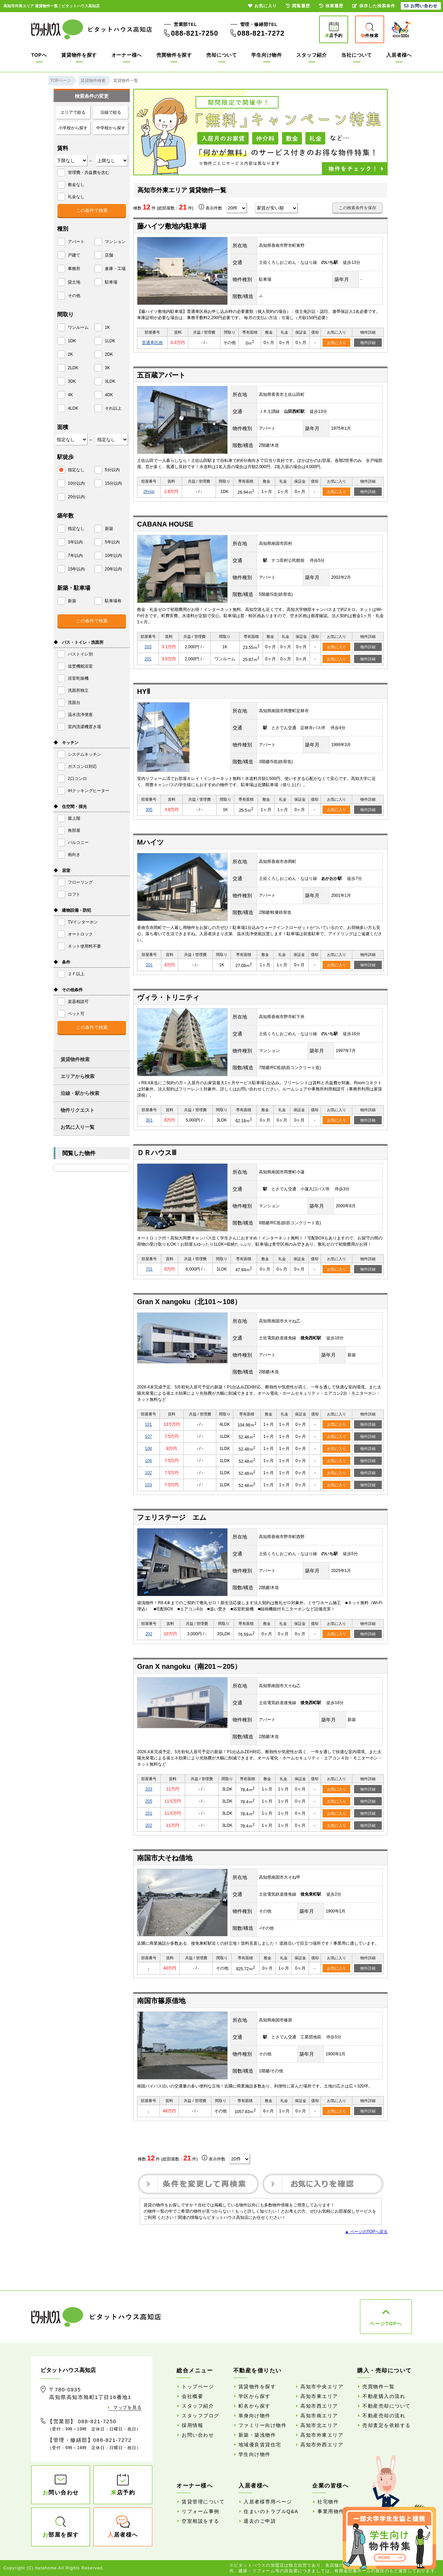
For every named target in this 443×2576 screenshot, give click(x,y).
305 (148, 809)
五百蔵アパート (161, 375)
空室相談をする (200, 2521)
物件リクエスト (77, 1110)
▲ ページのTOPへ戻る (366, 2231)
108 (148, 1448)
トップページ (198, 2386)
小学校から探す (73, 127)
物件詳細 (368, 343)
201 (148, 659)
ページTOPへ (385, 2323)
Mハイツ (150, 842)
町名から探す (254, 2406)
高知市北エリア (319, 2425)
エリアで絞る (73, 112)
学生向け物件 (266, 55)
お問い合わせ (198, 2435)
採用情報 (192, 2425)
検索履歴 (331, 5)
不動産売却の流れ (383, 2415)
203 (148, 646)
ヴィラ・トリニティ (168, 997)
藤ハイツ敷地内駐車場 (171, 226)
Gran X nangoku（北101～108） (189, 1301)
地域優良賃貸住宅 (259, 2444)
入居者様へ (399, 55)
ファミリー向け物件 (262, 2425)
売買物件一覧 (378, 2386)
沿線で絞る (110, 112)
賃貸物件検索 (75, 1059)
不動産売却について (386, 2406)
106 (148, 1460)
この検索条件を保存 (357, 207)
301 (149, 1120)
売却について (221, 55)
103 (148, 1484)
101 (148, 1424)
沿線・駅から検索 (80, 1093)
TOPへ (39, 55)
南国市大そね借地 (164, 1858)
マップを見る (127, 2407)
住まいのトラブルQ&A (271, 2511)
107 (148, 1436)
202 (148, 1633)
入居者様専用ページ (268, 2501)
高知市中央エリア (321, 2386)
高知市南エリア (319, 2415)
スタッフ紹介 (311, 55)
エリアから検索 (77, 1076)
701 (149, 1269)
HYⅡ (143, 691)
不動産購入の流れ (383, 2396)
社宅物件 (328, 2501)
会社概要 (192, 2396)
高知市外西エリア (321, 2444)
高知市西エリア (319, 2406)
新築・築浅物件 (257, 2435)
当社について (356, 55)
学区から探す (254, 2396)
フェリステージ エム (171, 1517)
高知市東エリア (319, 2396)
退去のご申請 (260, 2521)
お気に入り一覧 (77, 1127)
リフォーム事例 (200, 2511)
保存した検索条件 (373, 5)
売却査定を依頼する (386, 2425)
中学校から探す (110, 127)
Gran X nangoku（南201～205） (189, 1666)
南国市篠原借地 (161, 2001)
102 (148, 1472)
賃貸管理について (203, 2501)
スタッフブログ (200, 2415)
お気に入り (336, 343)
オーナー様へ (126, 55)
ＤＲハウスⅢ (157, 1152)
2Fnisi (148, 491)
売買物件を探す (174, 55)
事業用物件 (330, 2511)
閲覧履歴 (298, 5)
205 (148, 1801)
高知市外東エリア (321, 2435)
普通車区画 (152, 342)
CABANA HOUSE (165, 524)
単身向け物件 (254, 2415)
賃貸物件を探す (79, 55)
